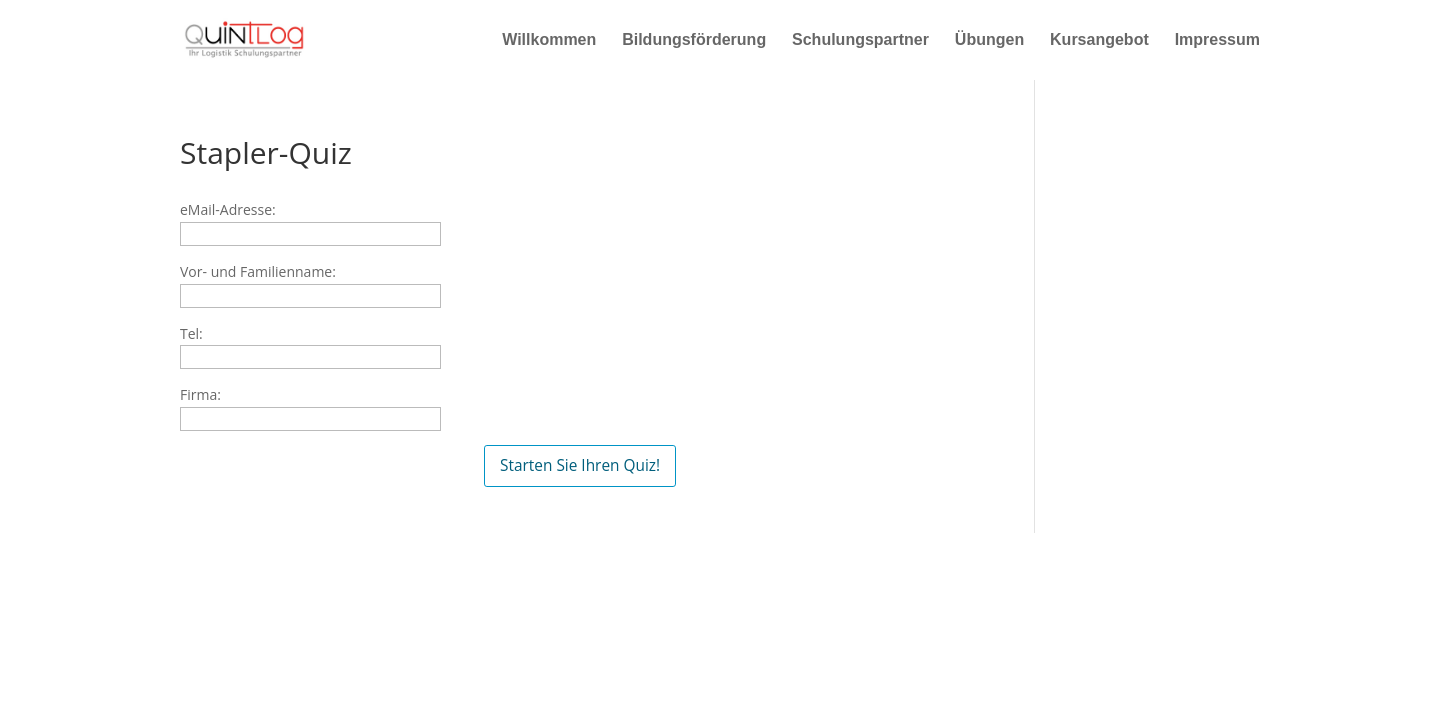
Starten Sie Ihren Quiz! (580, 465)
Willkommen (549, 40)
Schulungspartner (860, 40)
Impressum (1217, 40)
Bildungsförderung (694, 40)
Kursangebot (1099, 40)
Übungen (989, 40)
